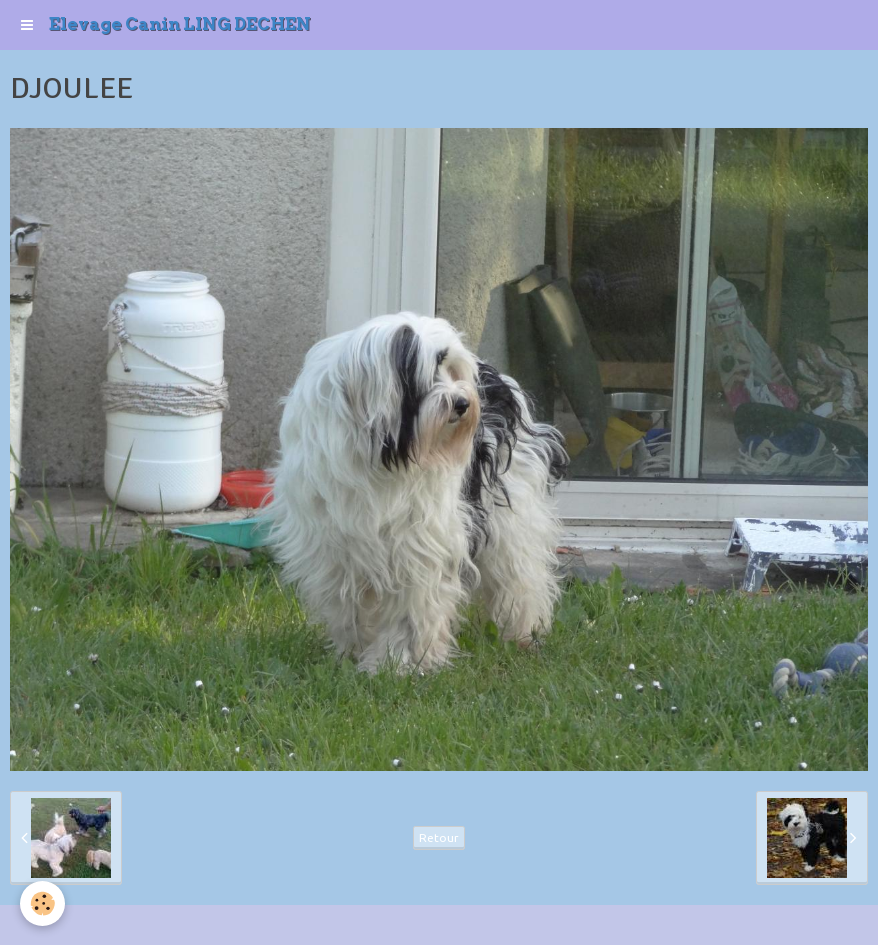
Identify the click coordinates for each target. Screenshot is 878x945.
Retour (439, 837)
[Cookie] (42, 903)
